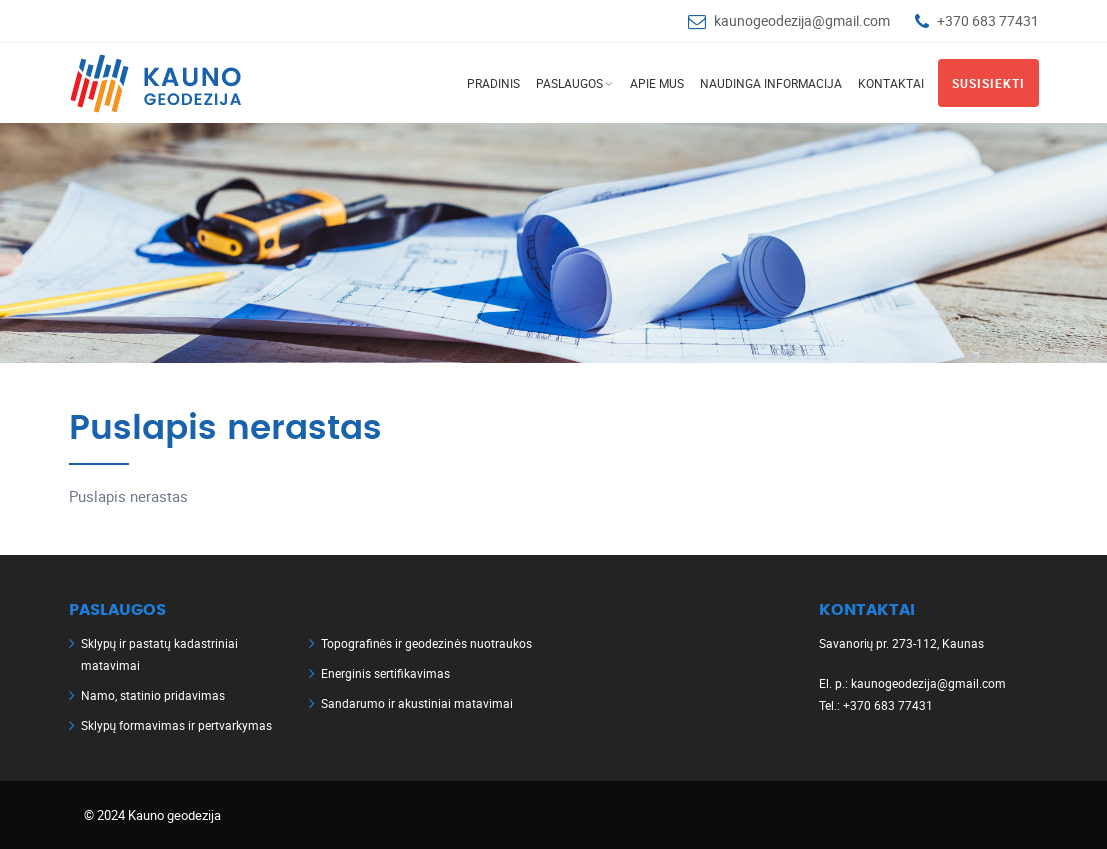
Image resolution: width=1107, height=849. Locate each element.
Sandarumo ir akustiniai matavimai (417, 703)
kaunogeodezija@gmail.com (802, 20)
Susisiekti (988, 83)
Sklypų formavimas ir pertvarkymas (177, 725)
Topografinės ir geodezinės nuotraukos (426, 643)
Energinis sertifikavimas (385, 673)
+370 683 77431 (988, 20)
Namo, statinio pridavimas (153, 695)
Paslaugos (569, 83)
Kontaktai (891, 83)
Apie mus (657, 83)
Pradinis (493, 83)
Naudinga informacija (771, 83)
